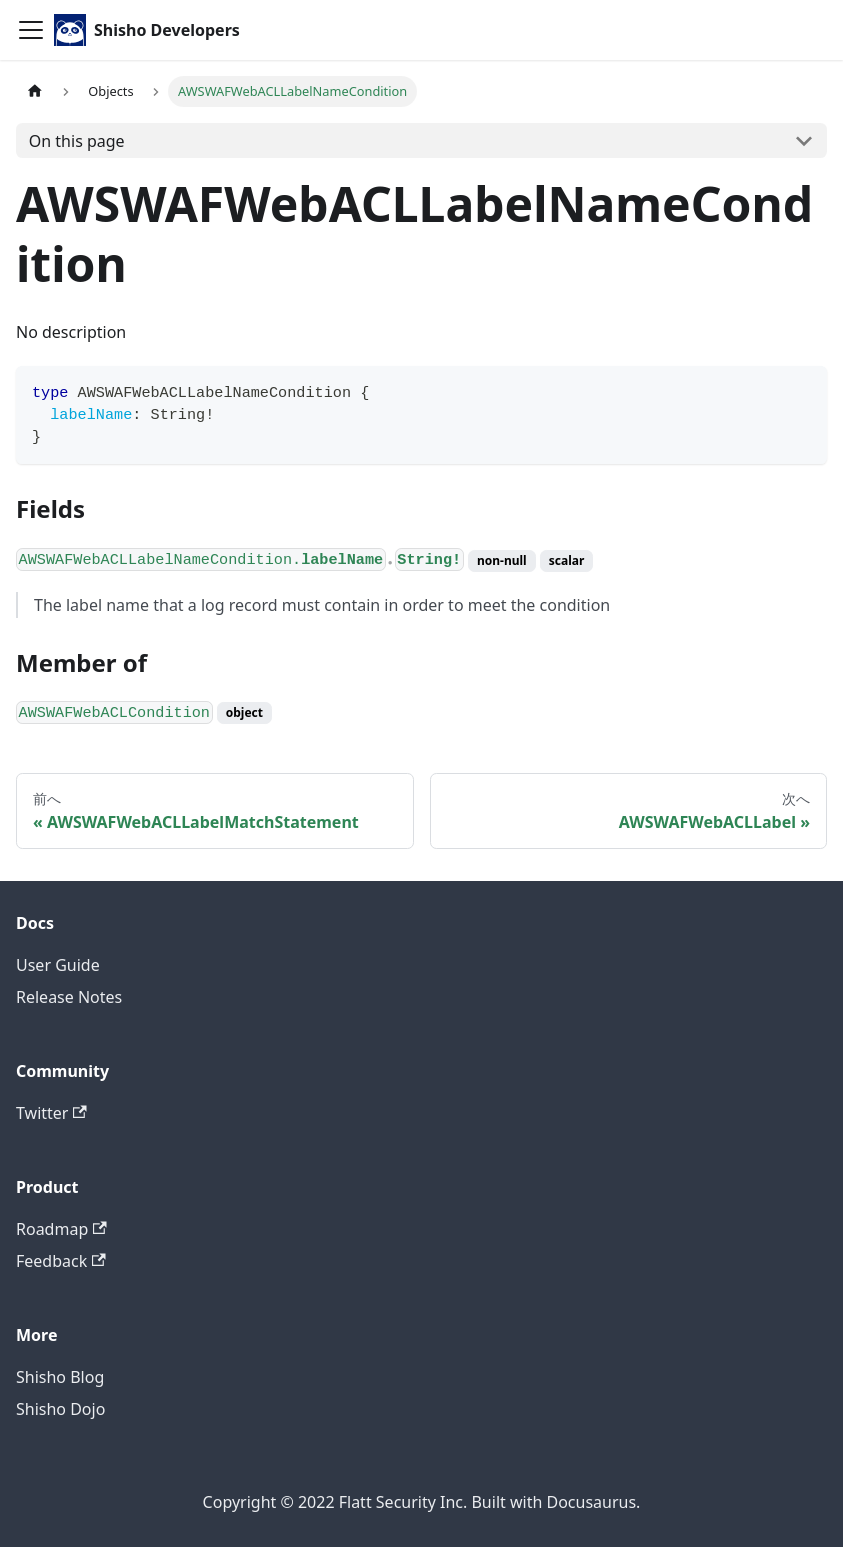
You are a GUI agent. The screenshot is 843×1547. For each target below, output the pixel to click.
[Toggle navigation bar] (31, 30)
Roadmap (61, 1229)
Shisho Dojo (60, 1409)
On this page (77, 141)
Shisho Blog (60, 1377)
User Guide (58, 965)
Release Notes (69, 997)
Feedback (61, 1261)
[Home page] (35, 91)
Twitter (51, 1113)
